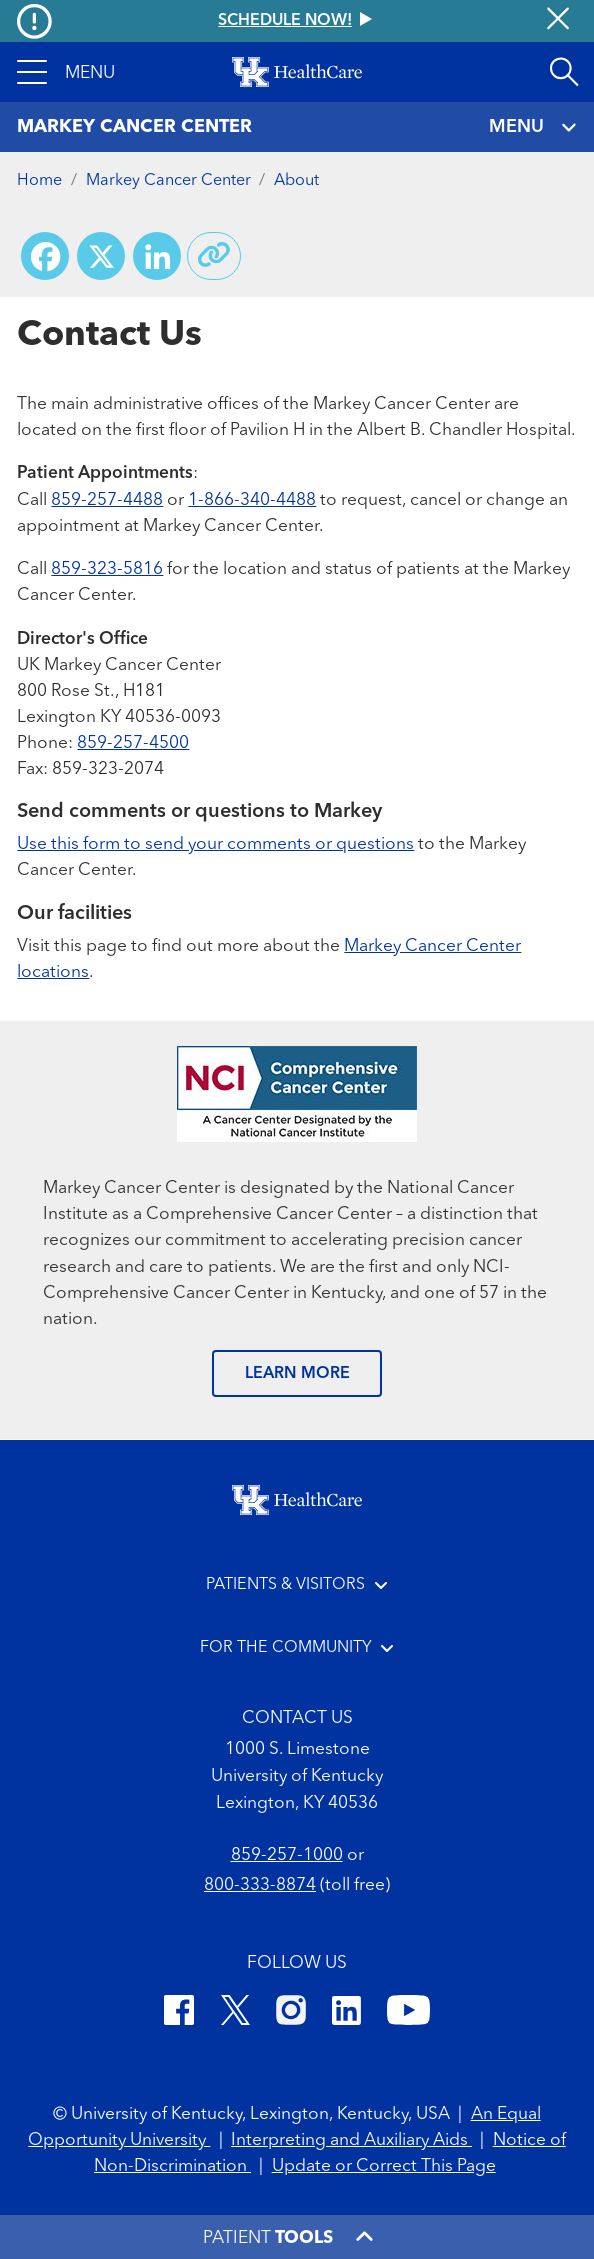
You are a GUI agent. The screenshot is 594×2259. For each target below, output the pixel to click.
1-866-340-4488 (252, 500)
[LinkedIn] (346, 2014)
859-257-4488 (107, 500)
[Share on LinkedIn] (157, 256)
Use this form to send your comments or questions (215, 844)
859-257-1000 (287, 1855)
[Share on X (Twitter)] (101, 256)
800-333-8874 (260, 1885)
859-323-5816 (107, 569)
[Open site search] (564, 72)
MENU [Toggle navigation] (533, 127)
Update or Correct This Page (384, 2166)
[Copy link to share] (214, 256)
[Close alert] (558, 20)
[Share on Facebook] (45, 256)
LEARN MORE (297, 1374)
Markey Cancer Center (168, 181)
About (296, 181)
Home (39, 181)
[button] (66, 72)
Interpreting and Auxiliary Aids (351, 2140)
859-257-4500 (133, 743)
